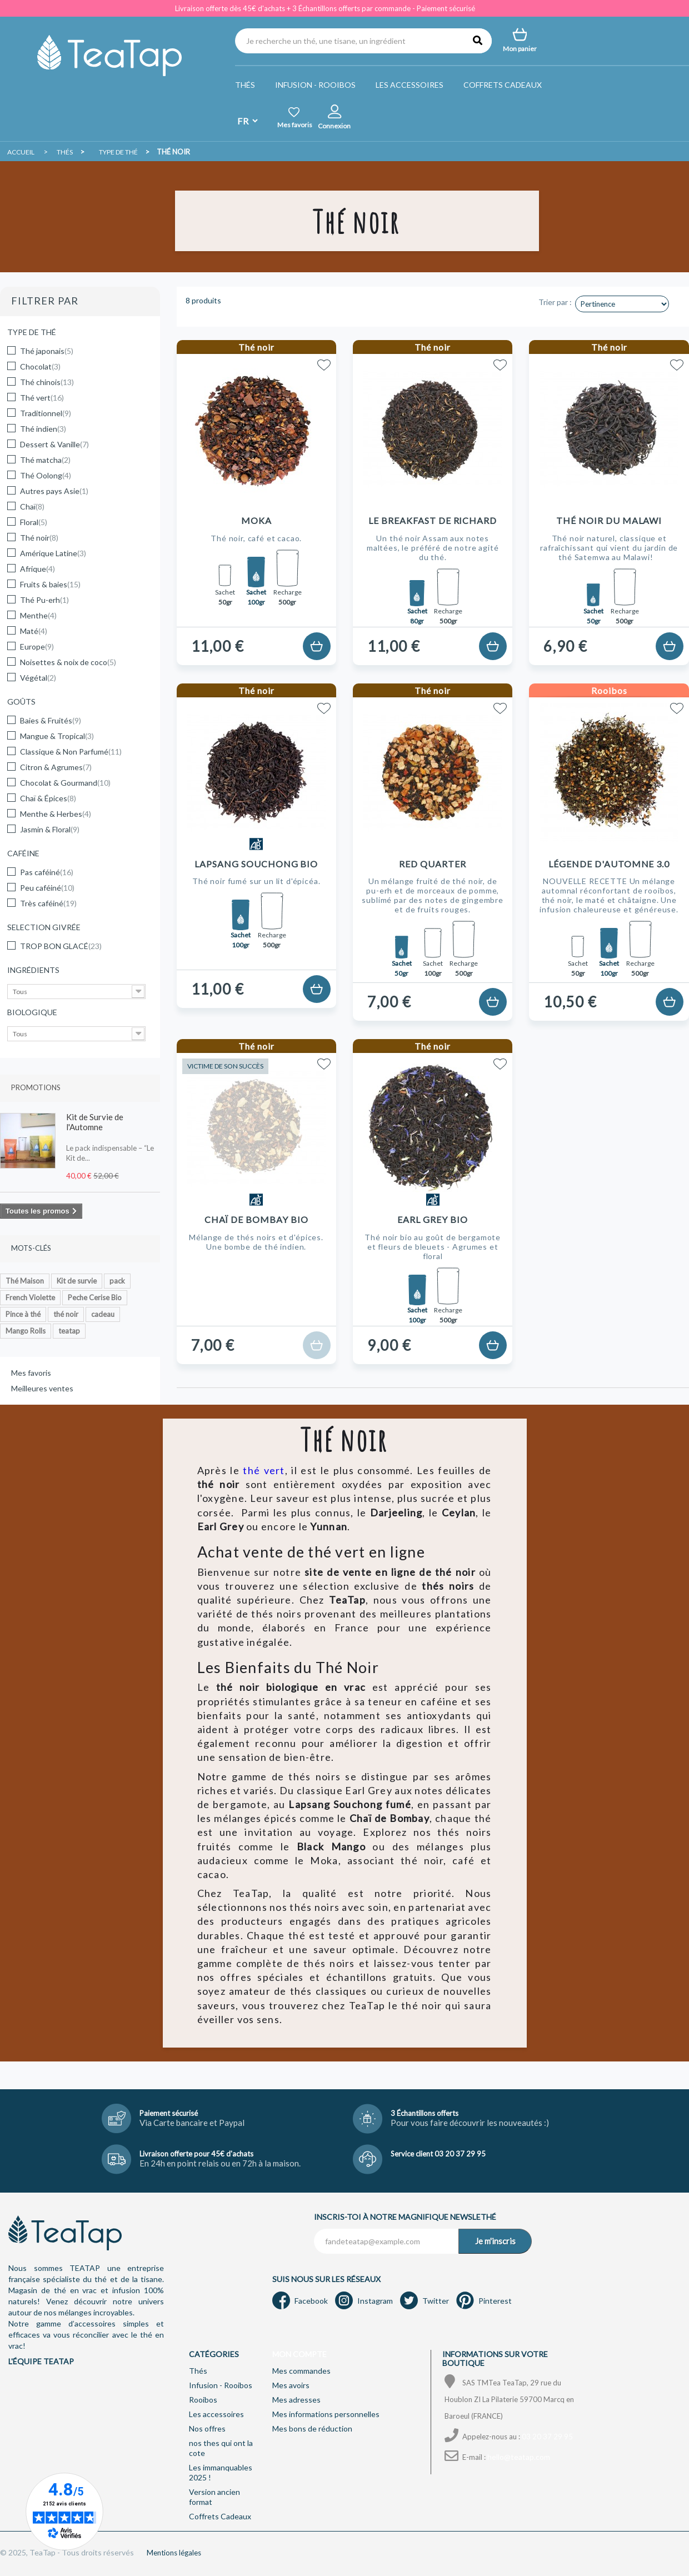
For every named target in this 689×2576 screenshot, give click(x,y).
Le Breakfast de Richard (432, 520)
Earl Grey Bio (432, 1219)
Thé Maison (25, 1280)
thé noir (65, 1314)
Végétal (38, 677)
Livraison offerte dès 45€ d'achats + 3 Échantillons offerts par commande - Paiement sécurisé (325, 8)
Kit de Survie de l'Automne (94, 1122)
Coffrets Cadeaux (502, 84)
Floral (33, 522)
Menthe (38, 615)
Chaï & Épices (48, 798)
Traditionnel (45, 413)
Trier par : (555, 302)
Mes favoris (31, 1372)
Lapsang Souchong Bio (256, 863)
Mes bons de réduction (312, 2428)
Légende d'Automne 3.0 (609, 863)
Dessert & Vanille (54, 444)
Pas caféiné (46, 872)
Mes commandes (301, 2370)
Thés (245, 84)
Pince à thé (23, 1314)
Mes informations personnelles (326, 2414)
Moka (256, 520)
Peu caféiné (47, 887)
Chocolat (40, 366)
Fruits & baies (50, 584)
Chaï (32, 506)
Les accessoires (409, 84)
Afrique (37, 568)
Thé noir (39, 537)
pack (117, 1280)
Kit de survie (77, 1280)
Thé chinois (47, 382)
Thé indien (43, 428)
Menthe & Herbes (55, 813)
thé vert (263, 1470)
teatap (69, 1330)
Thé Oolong (45, 475)
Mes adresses (296, 2399)
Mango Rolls (26, 1330)
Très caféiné (48, 903)
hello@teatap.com (518, 2457)
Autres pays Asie (54, 491)
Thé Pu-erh (44, 600)
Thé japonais (46, 351)
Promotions (36, 1087)
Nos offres (207, 2428)
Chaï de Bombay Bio (256, 1219)
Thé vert (42, 397)
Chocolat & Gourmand (65, 782)
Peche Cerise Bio (95, 1297)
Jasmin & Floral (49, 829)
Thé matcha (45, 460)
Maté (33, 631)
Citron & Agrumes (56, 767)
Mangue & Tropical (57, 736)
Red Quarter (432, 863)
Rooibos (203, 2399)
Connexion (334, 126)
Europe (37, 646)
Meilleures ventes (42, 1388)
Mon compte (299, 2354)
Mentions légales (174, 2552)
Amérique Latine (53, 553)
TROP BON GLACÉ (61, 946)
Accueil (20, 152)
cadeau (102, 1314)
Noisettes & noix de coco (68, 662)
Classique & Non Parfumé (71, 751)
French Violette (30, 1297)
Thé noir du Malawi (609, 520)
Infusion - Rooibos (315, 84)
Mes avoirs (290, 2385)
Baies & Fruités (50, 720)
